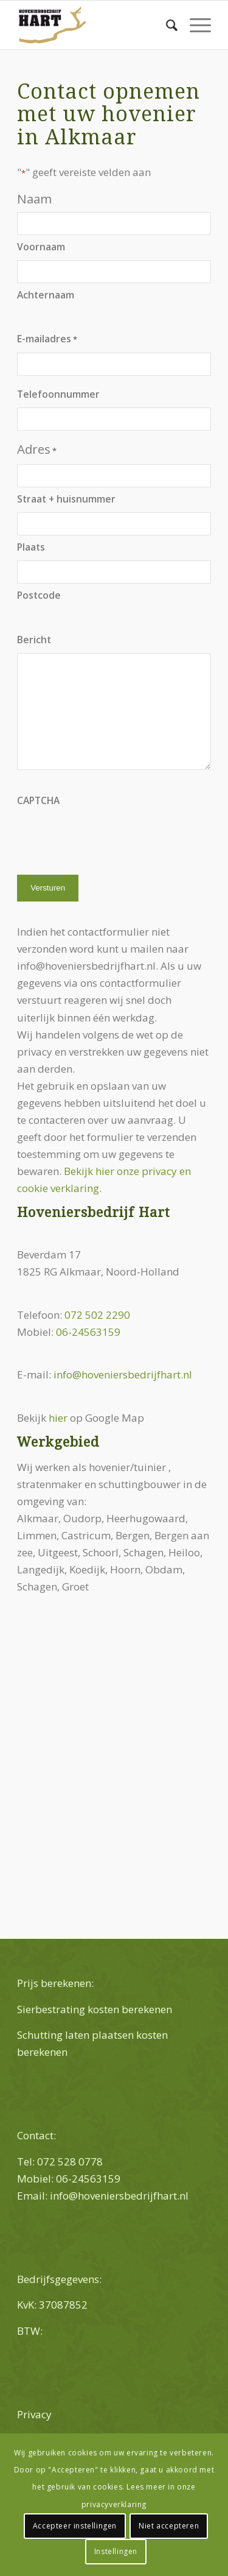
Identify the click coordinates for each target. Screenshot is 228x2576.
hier (58, 1418)
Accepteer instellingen (75, 2526)
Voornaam (41, 246)
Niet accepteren (169, 2526)
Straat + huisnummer (66, 499)
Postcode (39, 595)
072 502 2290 (97, 1315)
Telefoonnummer (58, 394)
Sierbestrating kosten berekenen (94, 2009)
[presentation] (109, 837)
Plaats (31, 547)
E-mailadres (47, 339)
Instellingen (115, 2551)
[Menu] (194, 25)
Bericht (34, 639)
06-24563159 (88, 1332)
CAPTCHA (38, 800)
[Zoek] (166, 25)
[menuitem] (166, 25)
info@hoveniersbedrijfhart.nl (123, 1374)
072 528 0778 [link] (70, 2161)
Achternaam (45, 295)
